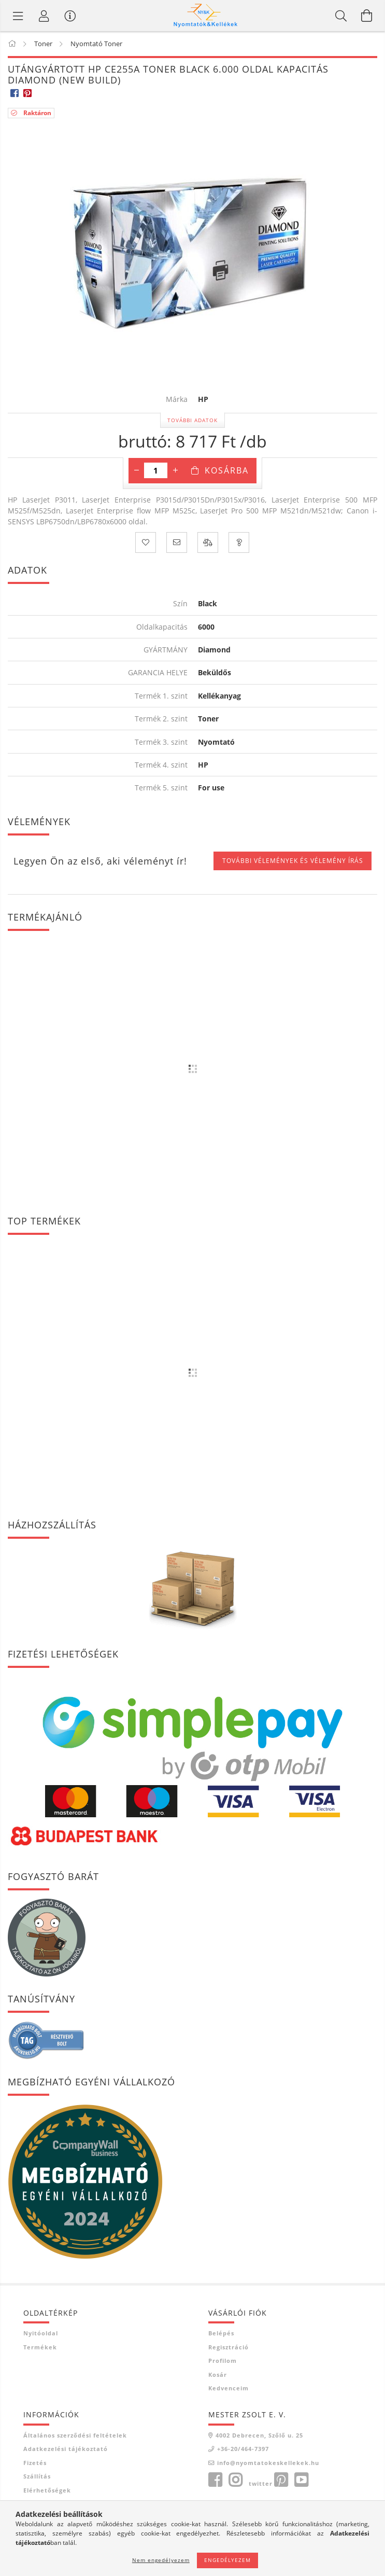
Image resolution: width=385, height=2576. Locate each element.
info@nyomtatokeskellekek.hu (268, 2463)
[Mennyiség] (155, 470)
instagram (235, 2480)
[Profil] (44, 16)
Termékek (40, 2347)
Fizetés (35, 2463)
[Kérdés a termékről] (239, 542)
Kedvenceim (228, 2388)
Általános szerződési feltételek (75, 2435)
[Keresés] (341, 16)
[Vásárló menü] (70, 16)
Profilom (222, 2360)
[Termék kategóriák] (18, 16)
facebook (215, 2480)
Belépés (221, 2333)
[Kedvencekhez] (145, 542)
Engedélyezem (227, 2560)
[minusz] (136, 470)
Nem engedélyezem (161, 2560)
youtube (301, 2480)
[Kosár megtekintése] (367, 16)
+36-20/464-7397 (243, 2449)
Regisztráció (228, 2347)
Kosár (217, 2374)
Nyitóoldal (40, 2333)
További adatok (192, 420)
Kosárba (227, 470)
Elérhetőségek (47, 2490)
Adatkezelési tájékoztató (65, 2449)
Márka (177, 399)
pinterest (281, 2480)
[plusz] (175, 470)
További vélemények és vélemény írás (292, 860)
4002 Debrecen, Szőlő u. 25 (259, 2435)
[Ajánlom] (176, 542)
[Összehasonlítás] (207, 542)
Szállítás (37, 2476)
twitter (261, 2483)
